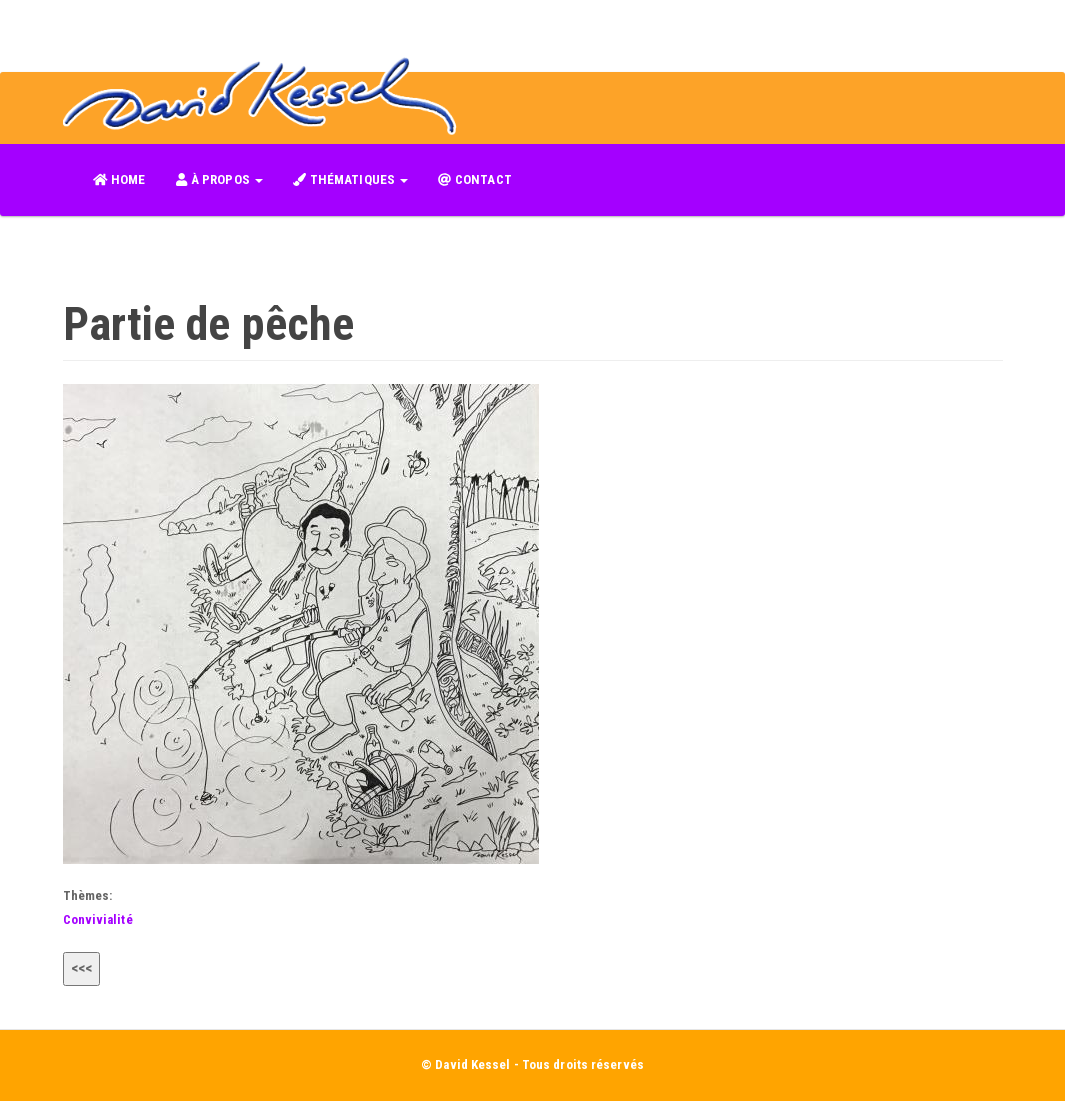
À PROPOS (219, 179)
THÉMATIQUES (350, 179)
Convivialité (98, 919)
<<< (81, 968)
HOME (119, 179)
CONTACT (475, 179)
